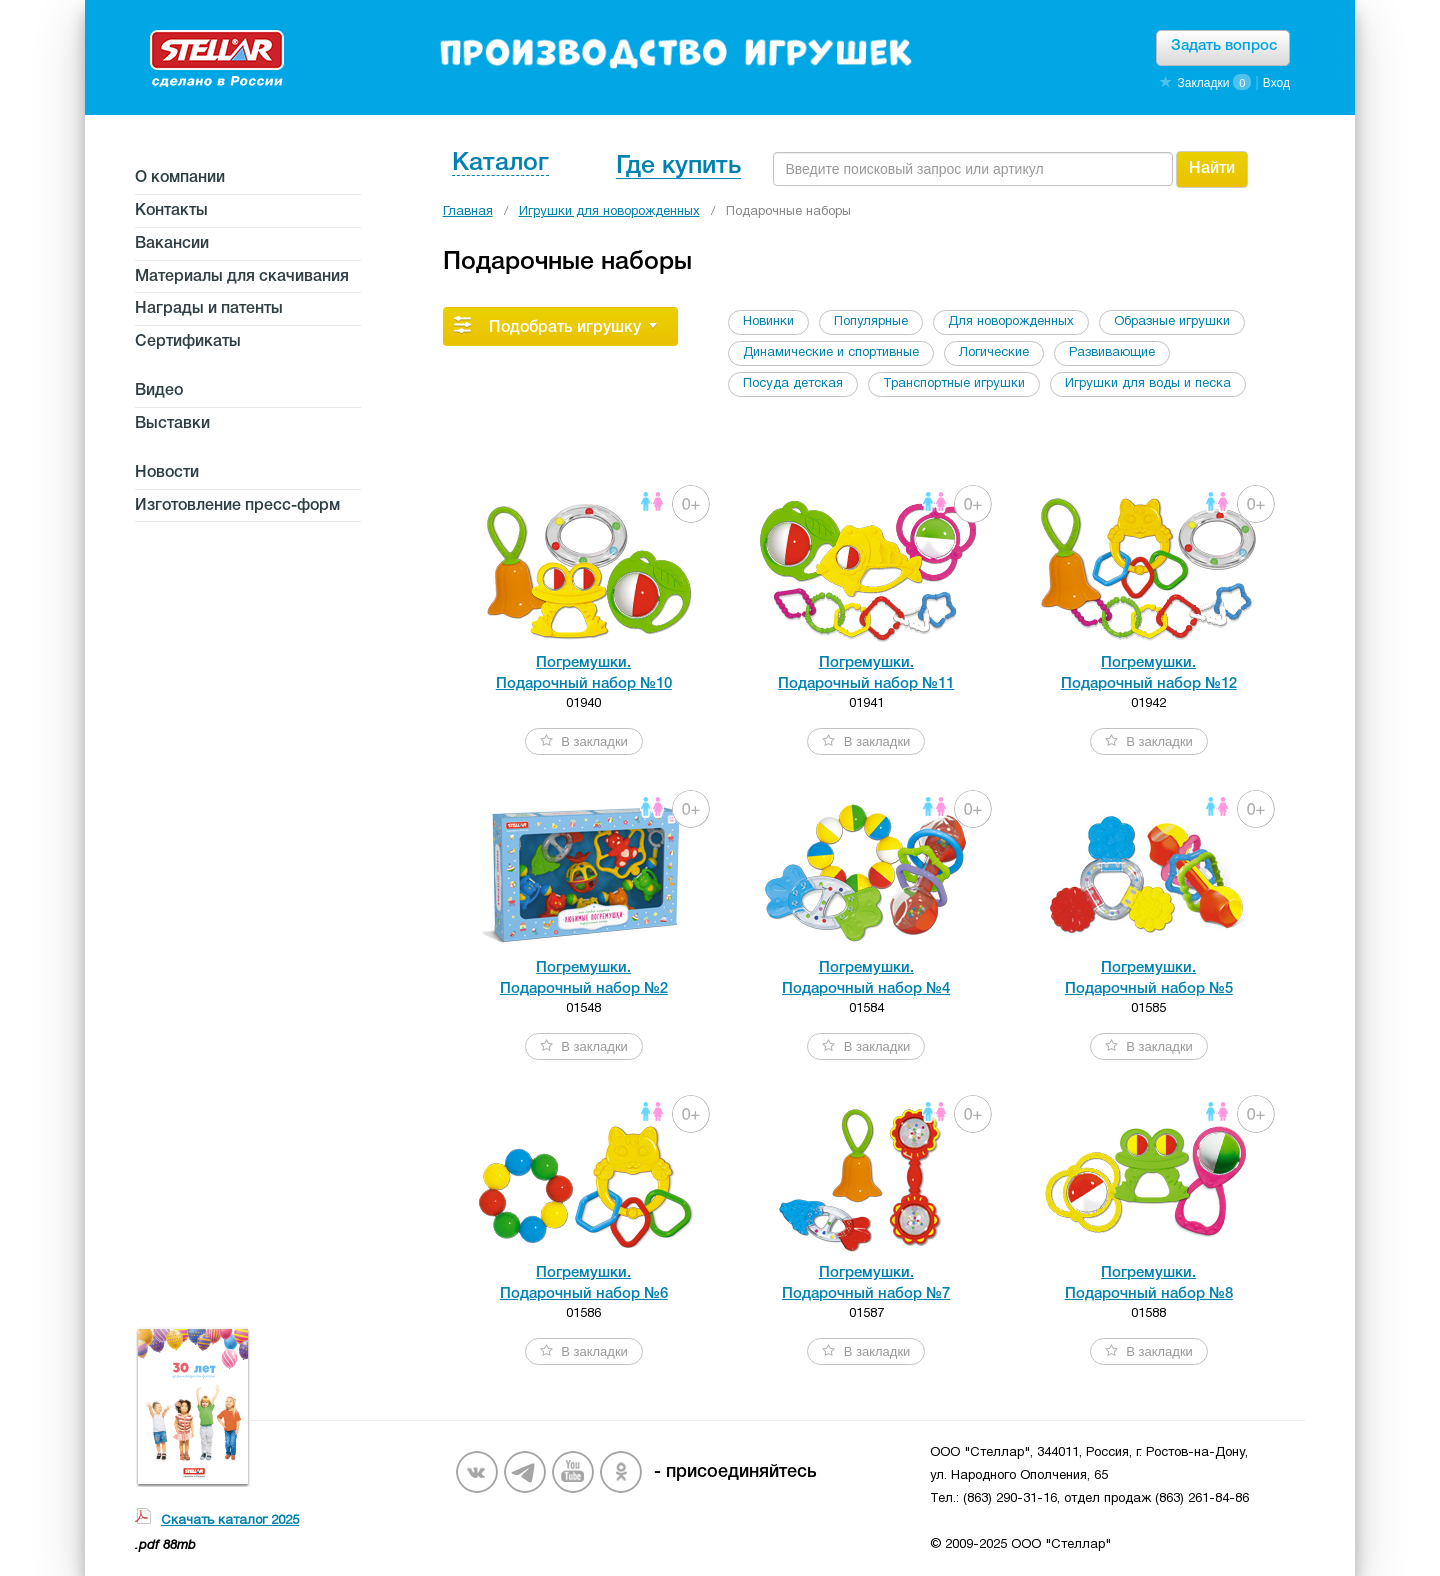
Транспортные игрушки (954, 384)
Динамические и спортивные (831, 353)
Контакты (171, 211)
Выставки (172, 424)
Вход (1276, 83)
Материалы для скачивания (242, 277)
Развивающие (1112, 353)
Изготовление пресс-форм (237, 506)
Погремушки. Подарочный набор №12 (1149, 673)
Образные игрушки (1172, 322)
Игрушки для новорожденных (609, 212)
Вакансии (172, 244)
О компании (180, 178)
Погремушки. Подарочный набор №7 (866, 1283)
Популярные (871, 322)
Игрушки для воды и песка (1148, 384)
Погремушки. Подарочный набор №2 (584, 978)
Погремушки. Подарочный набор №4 (866, 978)
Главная (468, 212)
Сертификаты (188, 342)
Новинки (768, 322)
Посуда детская (793, 384)
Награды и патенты (209, 309)
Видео (159, 391)
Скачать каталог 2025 (230, 1521)
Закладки (1203, 83)
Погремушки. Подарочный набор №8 (1149, 1283)
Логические (994, 353)
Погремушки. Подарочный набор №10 (584, 673)
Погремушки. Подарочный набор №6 (584, 1283)
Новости (167, 473)
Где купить (678, 166)
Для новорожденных (1011, 322)
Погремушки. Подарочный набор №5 (1149, 978)
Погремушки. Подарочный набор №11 (866, 673)
